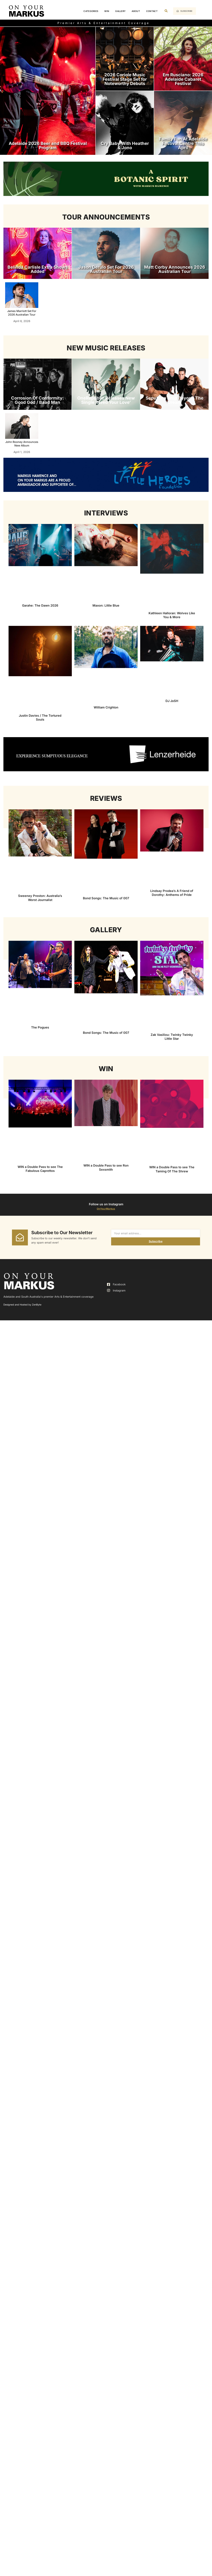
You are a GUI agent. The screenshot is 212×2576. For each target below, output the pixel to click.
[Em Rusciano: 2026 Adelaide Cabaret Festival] (183, 59)
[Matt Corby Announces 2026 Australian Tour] (174, 253)
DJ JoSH (171, 701)
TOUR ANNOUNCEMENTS (106, 217)
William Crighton (106, 707)
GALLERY (106, 930)
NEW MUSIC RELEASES (106, 348)
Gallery (120, 11)
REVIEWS (106, 798)
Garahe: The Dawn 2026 (40, 605)
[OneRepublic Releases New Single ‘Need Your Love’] (106, 384)
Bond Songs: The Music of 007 (106, 898)
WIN (106, 1069)
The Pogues (40, 1027)
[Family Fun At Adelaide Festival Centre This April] (183, 123)
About (136, 11)
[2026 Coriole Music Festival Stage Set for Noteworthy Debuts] (125, 59)
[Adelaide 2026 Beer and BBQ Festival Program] (47, 91)
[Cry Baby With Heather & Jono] (125, 123)
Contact (152, 11)
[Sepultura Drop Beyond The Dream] (174, 384)
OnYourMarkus (106, 1208)
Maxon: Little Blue (105, 605)
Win (106, 11)
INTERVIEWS (106, 513)
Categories (90, 11)
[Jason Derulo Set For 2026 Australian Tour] (106, 253)
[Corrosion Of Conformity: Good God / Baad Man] (37, 384)
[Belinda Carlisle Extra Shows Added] (37, 253)
